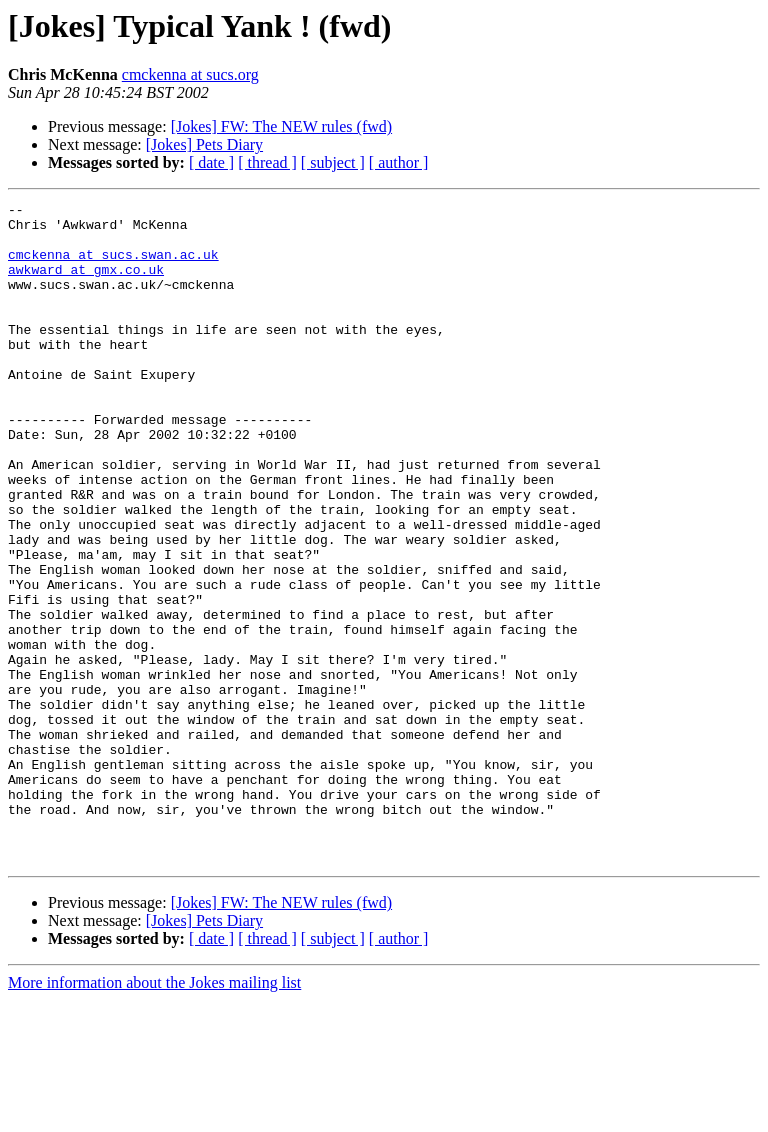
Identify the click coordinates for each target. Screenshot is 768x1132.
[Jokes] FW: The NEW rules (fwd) (281, 126)
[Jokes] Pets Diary (204, 144)
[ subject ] (333, 162)
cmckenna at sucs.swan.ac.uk (113, 266)
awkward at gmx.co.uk (86, 284)
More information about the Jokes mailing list (154, 1114)
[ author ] (399, 162)
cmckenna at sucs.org (190, 74)
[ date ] (211, 162)
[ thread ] (267, 162)
